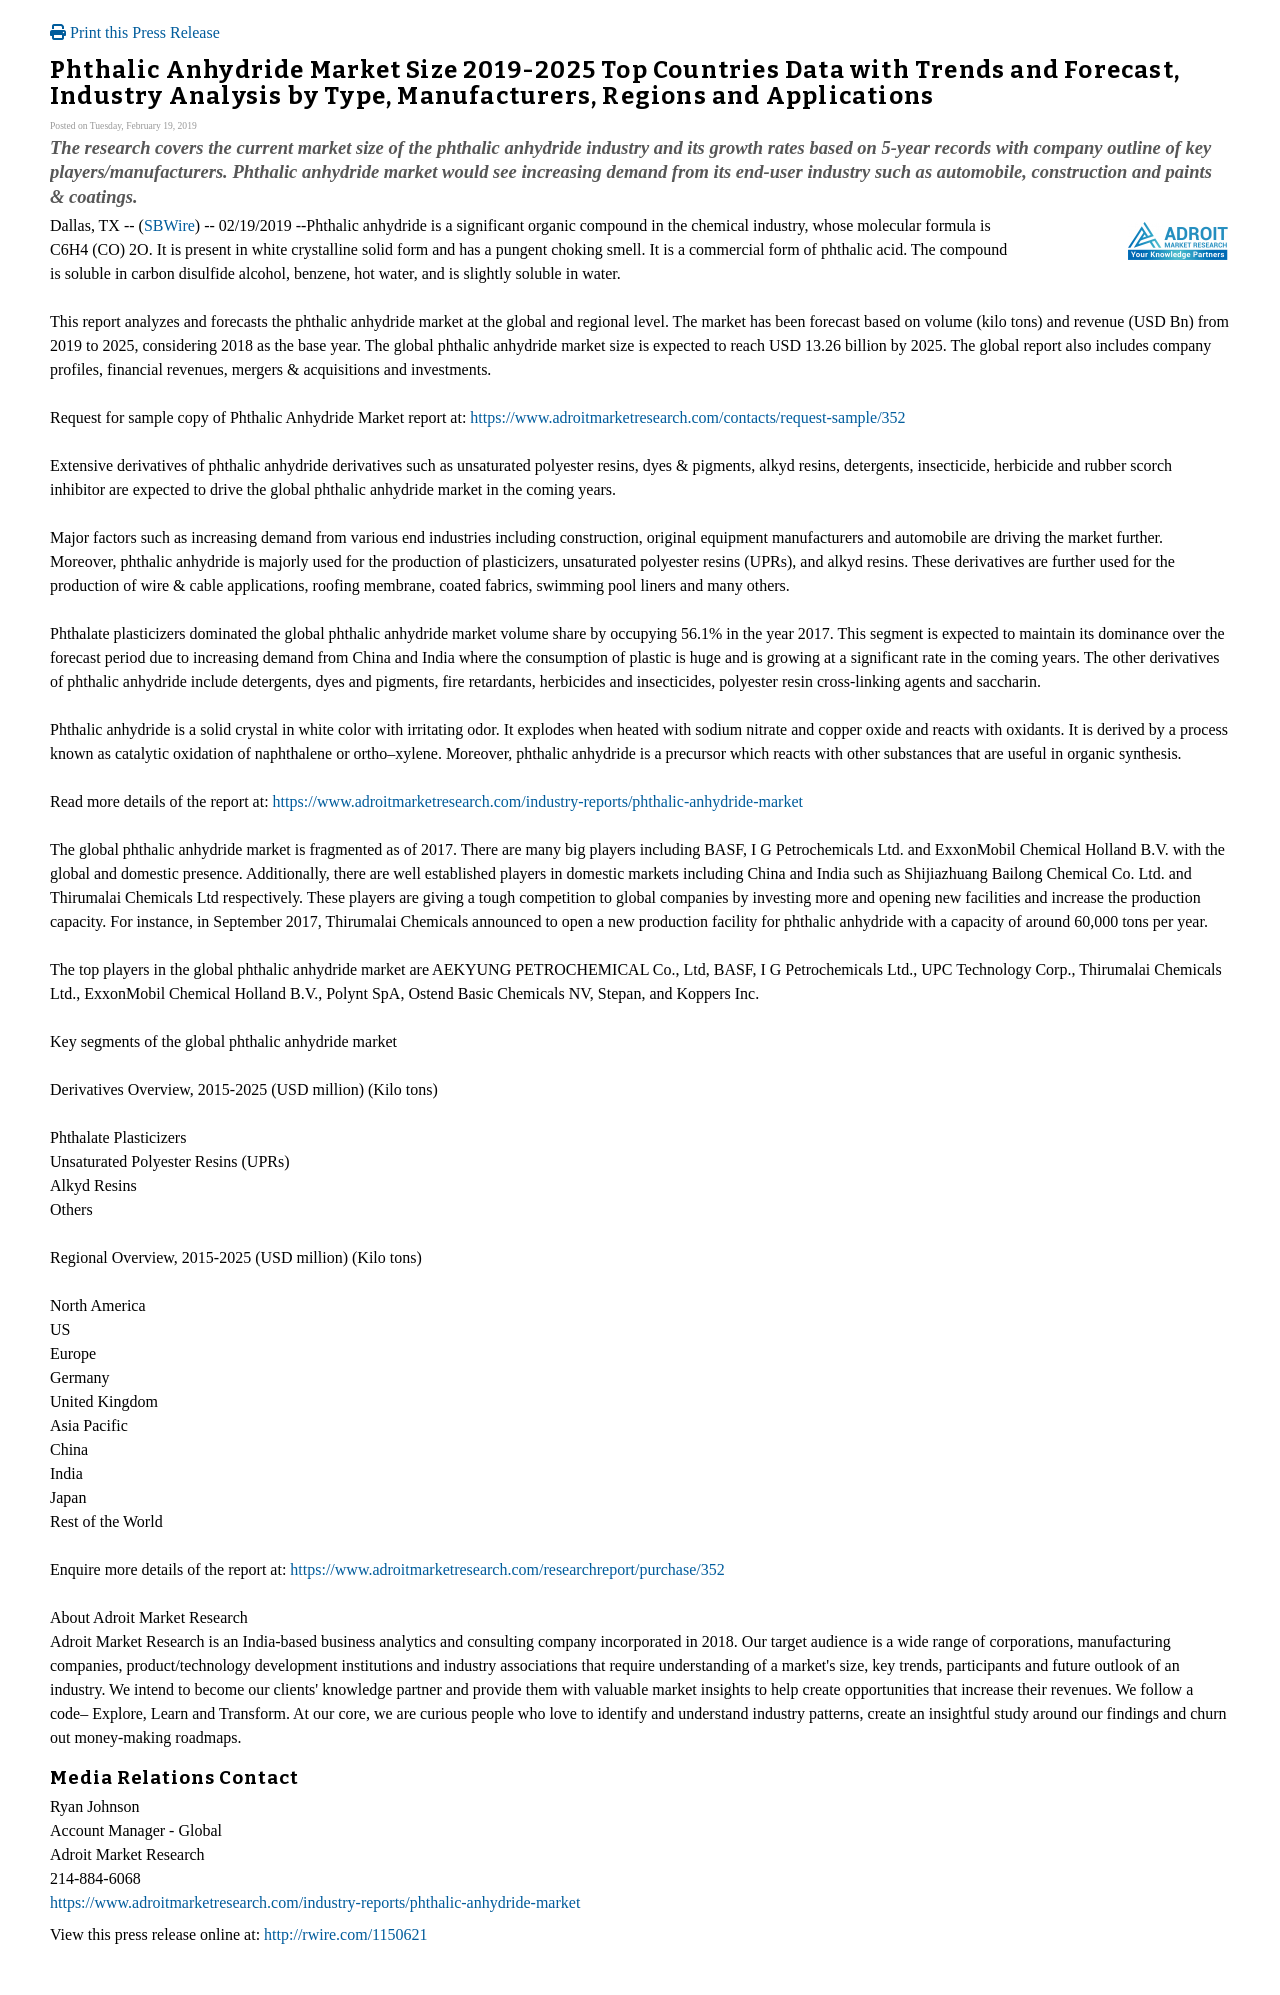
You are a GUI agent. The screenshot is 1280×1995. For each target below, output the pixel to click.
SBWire (169, 225)
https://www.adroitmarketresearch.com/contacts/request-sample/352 (687, 417)
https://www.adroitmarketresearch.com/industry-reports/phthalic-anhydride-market (538, 801)
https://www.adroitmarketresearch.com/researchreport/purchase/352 (507, 1569)
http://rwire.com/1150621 (345, 1934)
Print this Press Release (135, 32)
